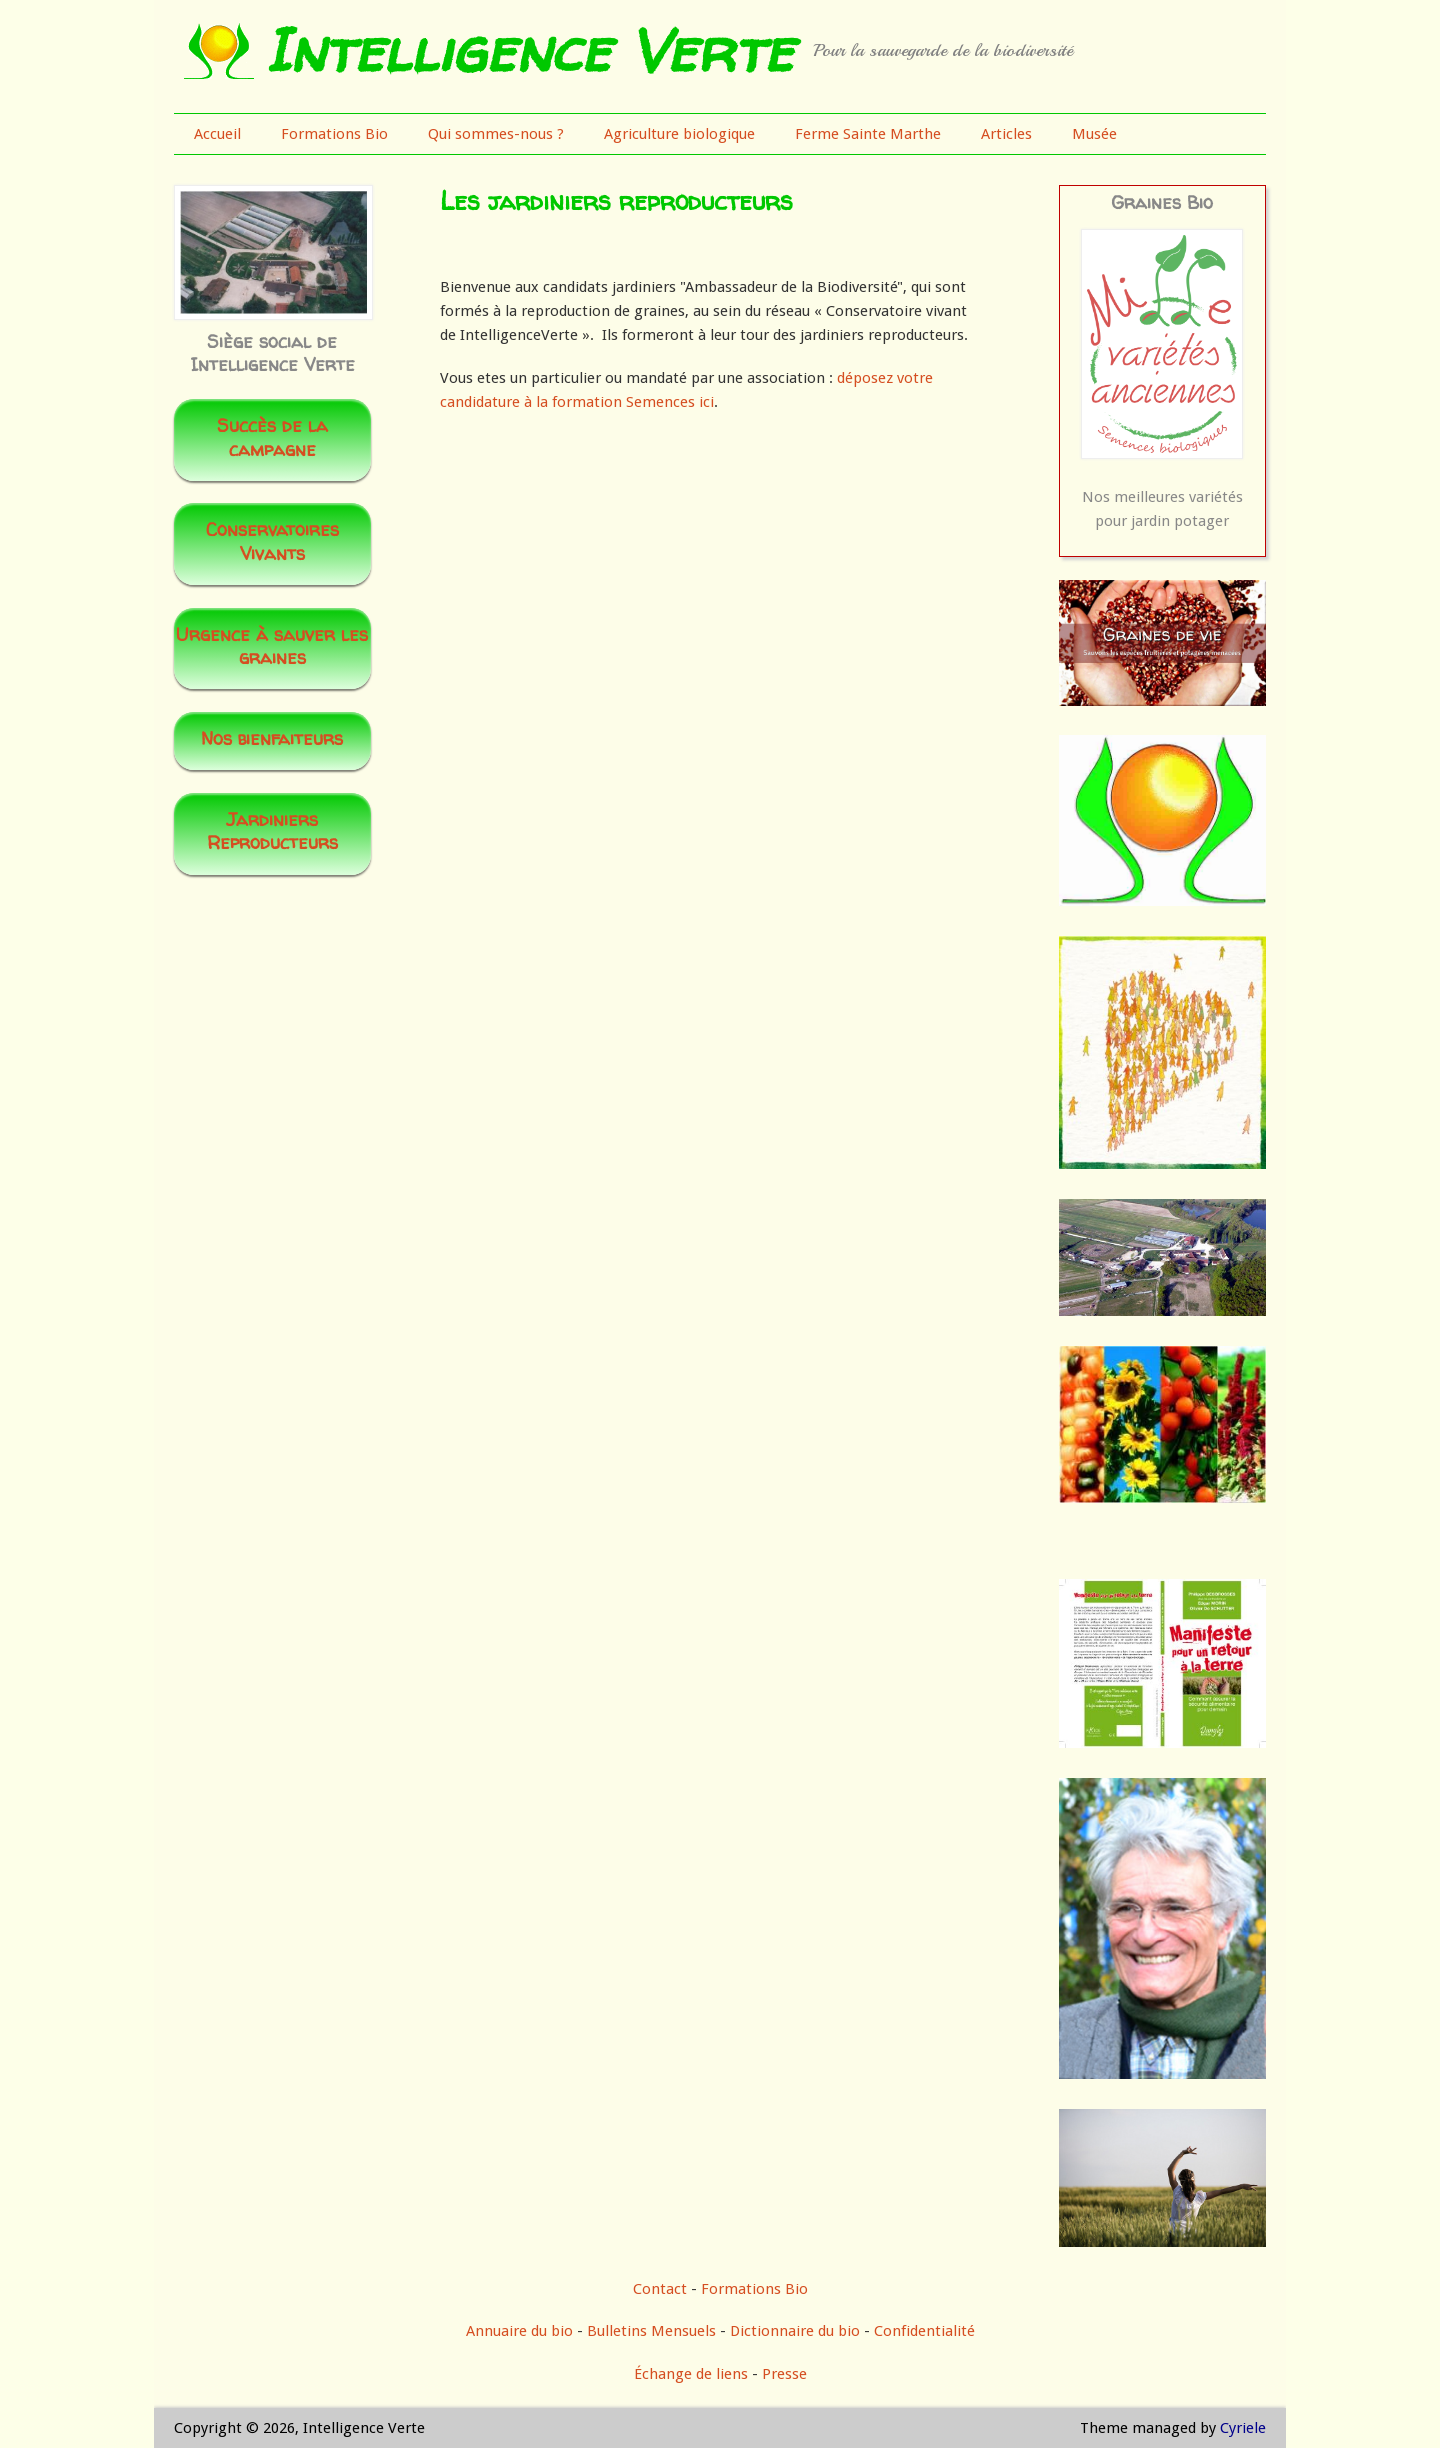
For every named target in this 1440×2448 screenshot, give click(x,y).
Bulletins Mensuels (651, 2331)
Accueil (217, 134)
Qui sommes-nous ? (496, 134)
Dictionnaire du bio (795, 2331)
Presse (784, 2374)
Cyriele (1243, 2428)
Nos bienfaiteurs (272, 738)
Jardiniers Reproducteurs (272, 831)
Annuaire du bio (519, 2331)
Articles (1006, 134)
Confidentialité (924, 2331)
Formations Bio (334, 134)
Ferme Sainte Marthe (868, 134)
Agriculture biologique (679, 134)
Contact (660, 2289)
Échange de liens (693, 2374)
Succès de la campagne (272, 437)
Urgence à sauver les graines (272, 646)
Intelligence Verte (528, 50)
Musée (1094, 134)
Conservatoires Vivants (272, 541)
